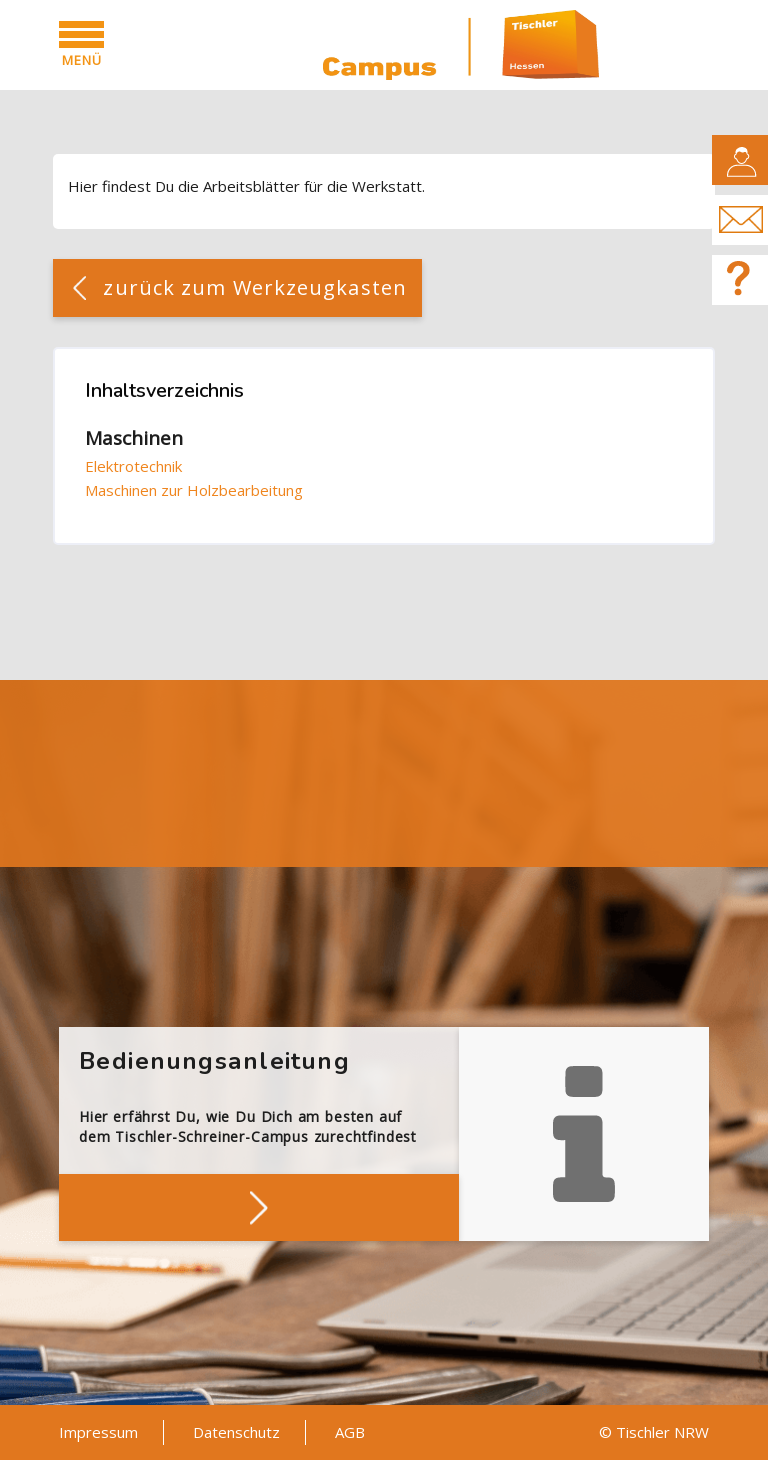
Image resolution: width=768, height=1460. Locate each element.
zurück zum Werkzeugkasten (255, 287)
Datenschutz (236, 1432)
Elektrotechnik (133, 466)
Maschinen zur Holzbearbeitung (194, 490)
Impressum (98, 1432)
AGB (350, 1432)
